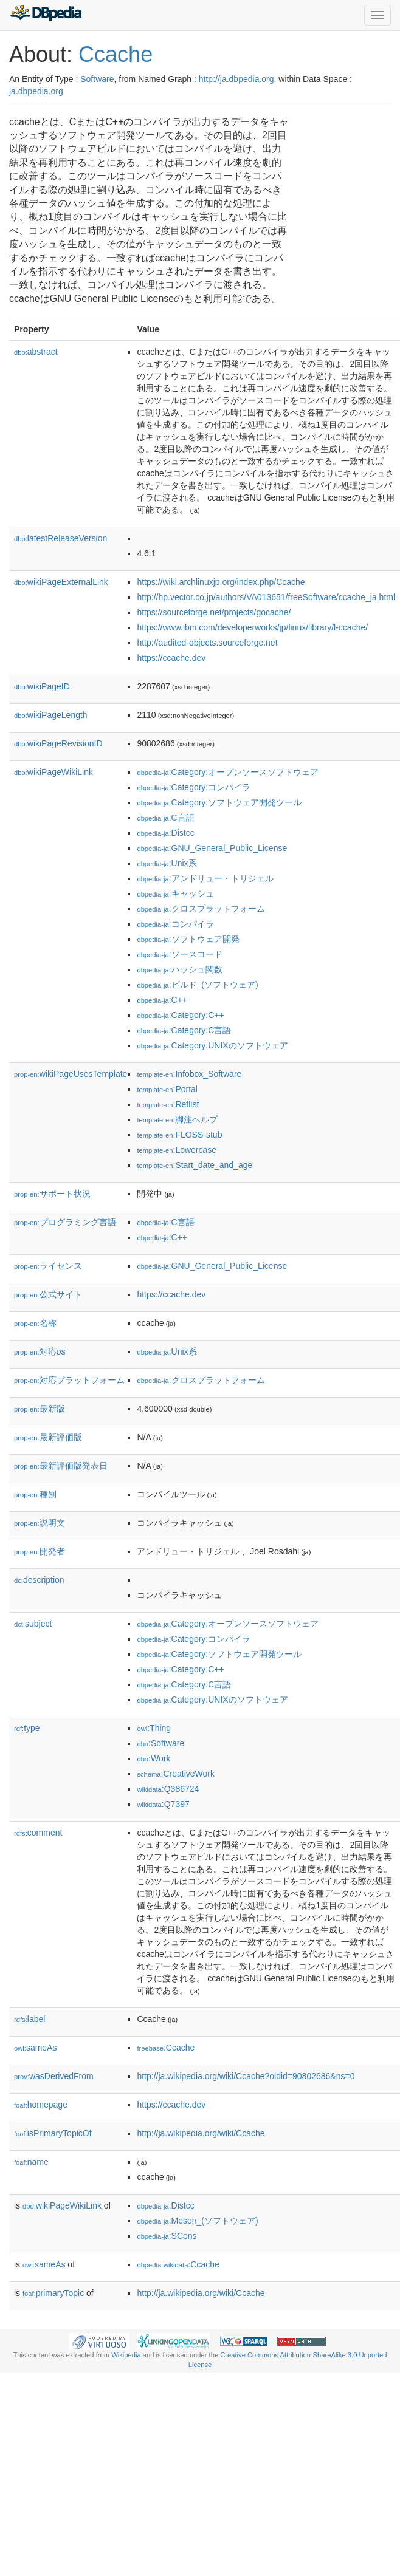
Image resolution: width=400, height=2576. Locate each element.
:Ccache (166, 2047)
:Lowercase (176, 1150)
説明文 (39, 1523)
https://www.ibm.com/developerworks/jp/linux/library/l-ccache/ (252, 627)
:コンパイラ (175, 924)
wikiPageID (42, 686)
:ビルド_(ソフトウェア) (197, 984)
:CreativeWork (176, 1773)
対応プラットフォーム (69, 1380)
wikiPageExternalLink (61, 582)
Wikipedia (126, 2355)
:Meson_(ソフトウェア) (197, 2221)
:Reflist (168, 1104)
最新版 (39, 1408)
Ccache (115, 54)
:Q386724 (168, 1789)
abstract (36, 352)
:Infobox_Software (189, 1074)
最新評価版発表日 (61, 1466)
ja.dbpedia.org (36, 91)
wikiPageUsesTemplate (70, 1074)
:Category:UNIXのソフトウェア (212, 1045)
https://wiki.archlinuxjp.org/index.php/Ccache (221, 582)
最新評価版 (48, 1437)
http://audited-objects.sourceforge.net (207, 642)
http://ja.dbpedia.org (236, 79)
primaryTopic (53, 2293)
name (31, 2162)
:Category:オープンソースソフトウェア (228, 772)
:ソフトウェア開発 (188, 939)
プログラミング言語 (65, 1222)
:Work (153, 1758)
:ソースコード (179, 954)
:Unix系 (166, 863)
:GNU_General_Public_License (212, 848)
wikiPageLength (51, 715)
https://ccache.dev (171, 658)
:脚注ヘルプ (177, 1119)
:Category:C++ (180, 1015)
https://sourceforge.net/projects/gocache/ (214, 612)
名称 (35, 1323)
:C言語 (165, 817)
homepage (40, 2105)
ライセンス (48, 1266)
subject (33, 1623)
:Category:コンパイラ (193, 787)
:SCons (166, 2236)
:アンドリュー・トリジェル (205, 878)
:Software (160, 1743)
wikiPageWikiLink (53, 772)
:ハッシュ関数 (179, 969)
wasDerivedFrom (54, 2076)
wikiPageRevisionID (58, 743)
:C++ (162, 1000)
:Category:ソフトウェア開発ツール (219, 802)
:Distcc (165, 833)
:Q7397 (163, 1804)
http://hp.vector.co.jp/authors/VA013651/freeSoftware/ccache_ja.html (266, 597)
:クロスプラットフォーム (200, 909)
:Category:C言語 (184, 1030)
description (39, 1580)
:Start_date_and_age (194, 1165)
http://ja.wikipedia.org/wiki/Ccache (200, 2133)
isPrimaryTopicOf (53, 2133)
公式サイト (48, 1294)
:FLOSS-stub (179, 1134)
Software (97, 79)
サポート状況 (52, 1193)
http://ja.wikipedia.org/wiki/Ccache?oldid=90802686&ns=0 (245, 2076)
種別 (35, 1494)
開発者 (39, 1551)
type (27, 1728)
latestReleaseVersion (60, 538)
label (29, 2019)
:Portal (167, 1089)
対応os (39, 1351)
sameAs (35, 2047)
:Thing (154, 1728)
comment (38, 1832)
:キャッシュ (175, 893)
